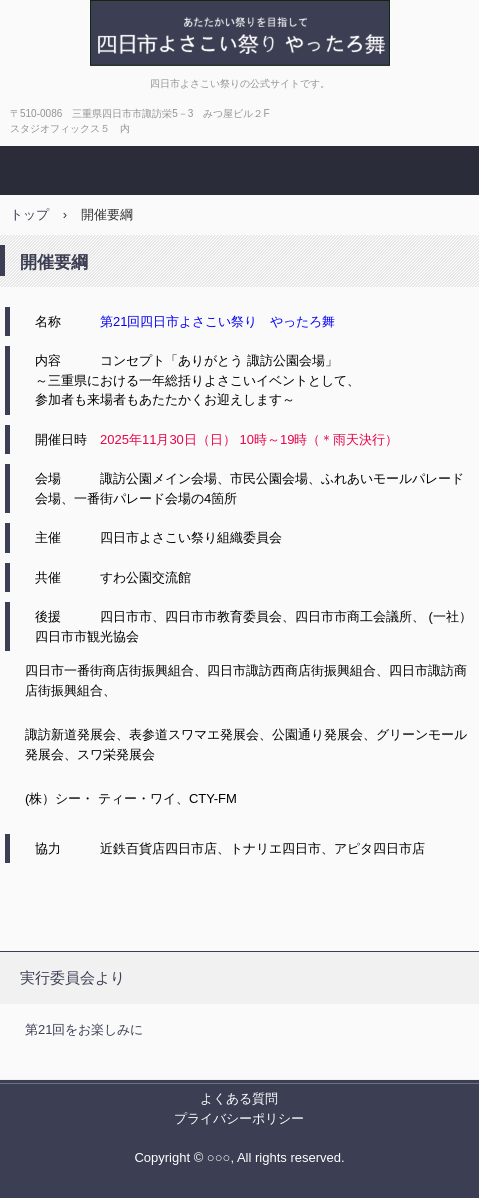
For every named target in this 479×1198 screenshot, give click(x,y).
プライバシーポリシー (239, 1118)
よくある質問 (239, 1098)
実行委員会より (72, 977)
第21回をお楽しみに (84, 1029)
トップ (29, 214)
